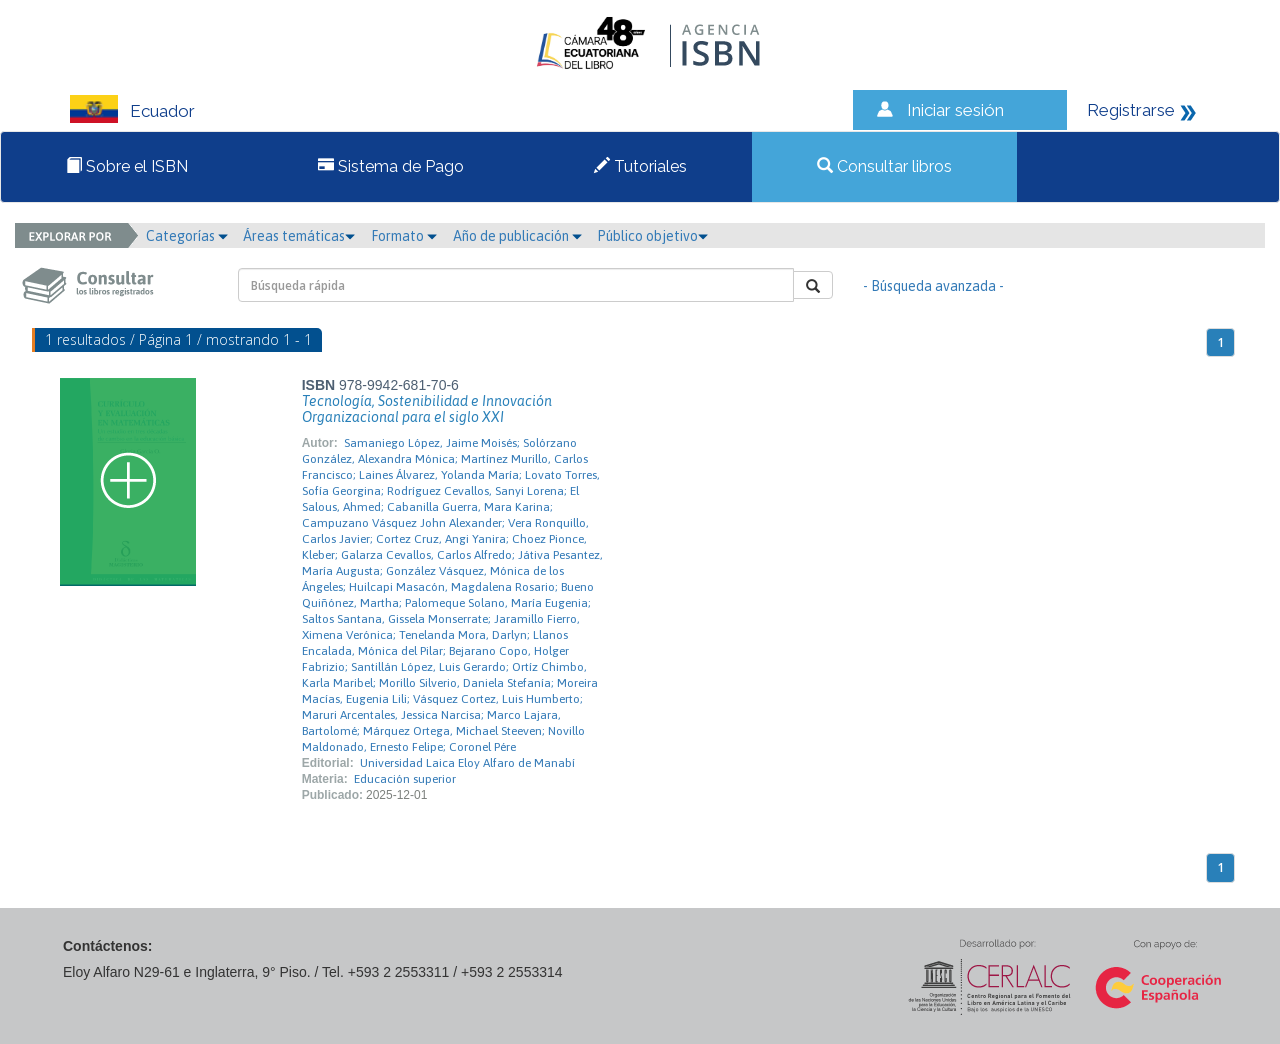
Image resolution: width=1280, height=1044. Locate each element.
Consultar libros (884, 166)
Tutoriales (640, 166)
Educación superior (405, 779)
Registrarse (1131, 110)
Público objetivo (652, 236)
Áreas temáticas (299, 236)
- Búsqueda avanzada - (933, 286)
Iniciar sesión (955, 110)
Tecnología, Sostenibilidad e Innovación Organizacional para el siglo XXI (427, 409)
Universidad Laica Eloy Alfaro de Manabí (467, 763)
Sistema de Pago (391, 166)
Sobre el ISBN (127, 166)
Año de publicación (517, 236)
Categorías (187, 236)
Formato (404, 236)
